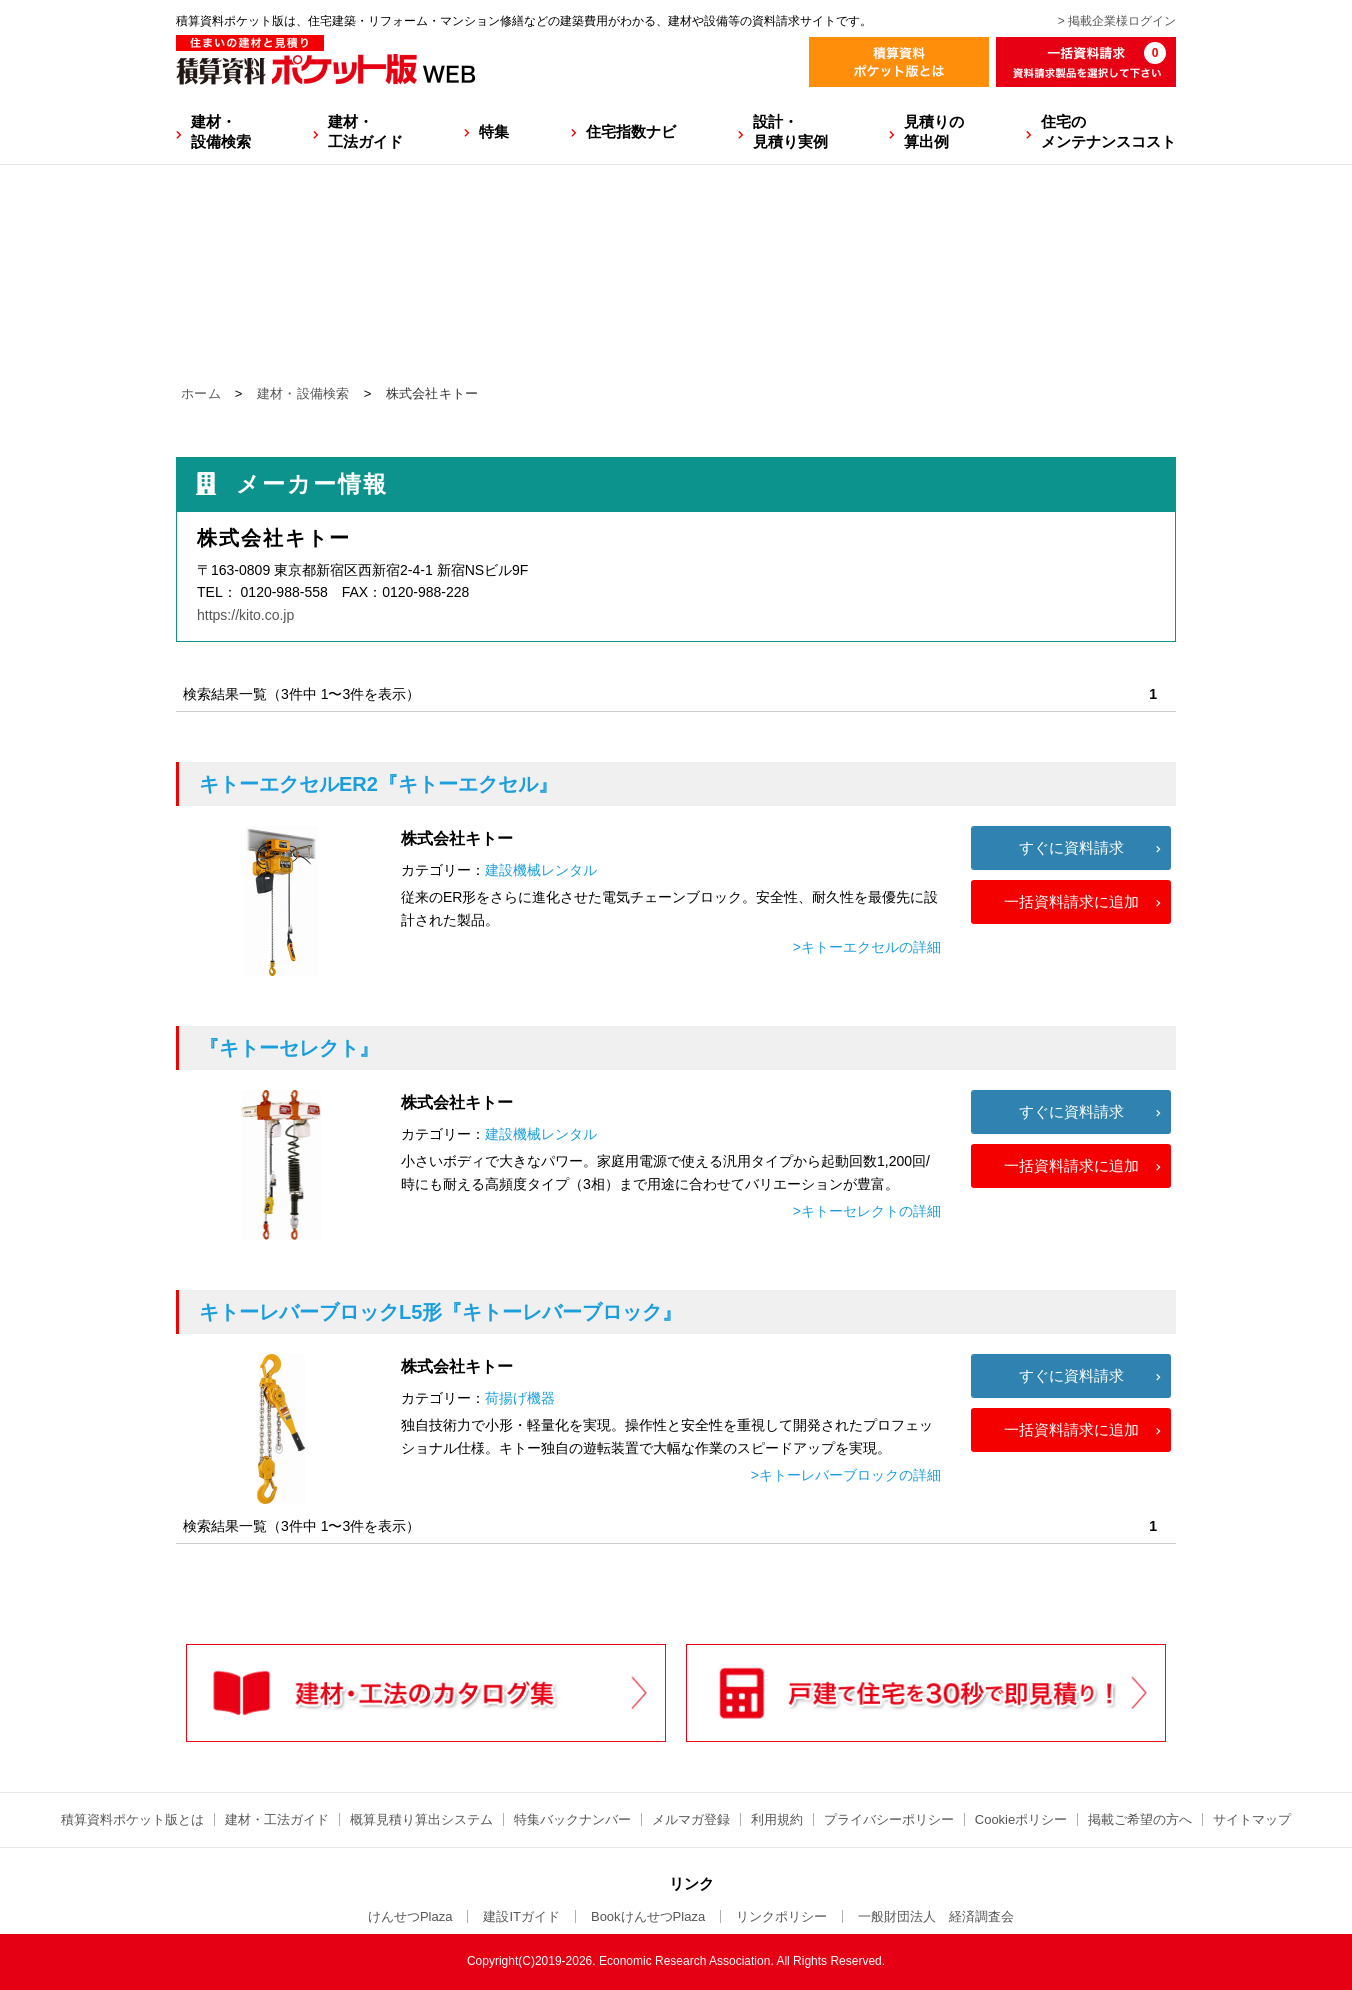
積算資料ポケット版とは (132, 1819)
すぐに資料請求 (1071, 847)
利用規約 (777, 1819)
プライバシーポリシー (889, 1819)
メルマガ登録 (691, 1819)
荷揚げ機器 (520, 1398)
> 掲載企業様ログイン (1117, 21)
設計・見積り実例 (790, 131)
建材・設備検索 (221, 131)
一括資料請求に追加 (1071, 901)
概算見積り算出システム (421, 1819)
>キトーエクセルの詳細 (867, 947)
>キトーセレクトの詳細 (867, 1211)
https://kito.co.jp (245, 615)
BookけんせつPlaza (648, 1916)
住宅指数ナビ (631, 131)
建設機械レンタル (541, 870)
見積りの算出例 (934, 131)
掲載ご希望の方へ (1140, 1819)
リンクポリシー (781, 1916)
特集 (494, 131)
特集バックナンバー (572, 1819)
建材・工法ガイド (365, 131)
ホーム (201, 393)
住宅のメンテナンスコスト (1108, 131)
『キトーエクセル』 (378, 784)
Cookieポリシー (1021, 1819)
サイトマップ (1252, 1819)
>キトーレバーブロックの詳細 (846, 1475)
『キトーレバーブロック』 (440, 1312)
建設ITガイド (521, 1916)
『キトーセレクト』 (289, 1048)
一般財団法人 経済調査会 (936, 1916)
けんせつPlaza (410, 1916)
